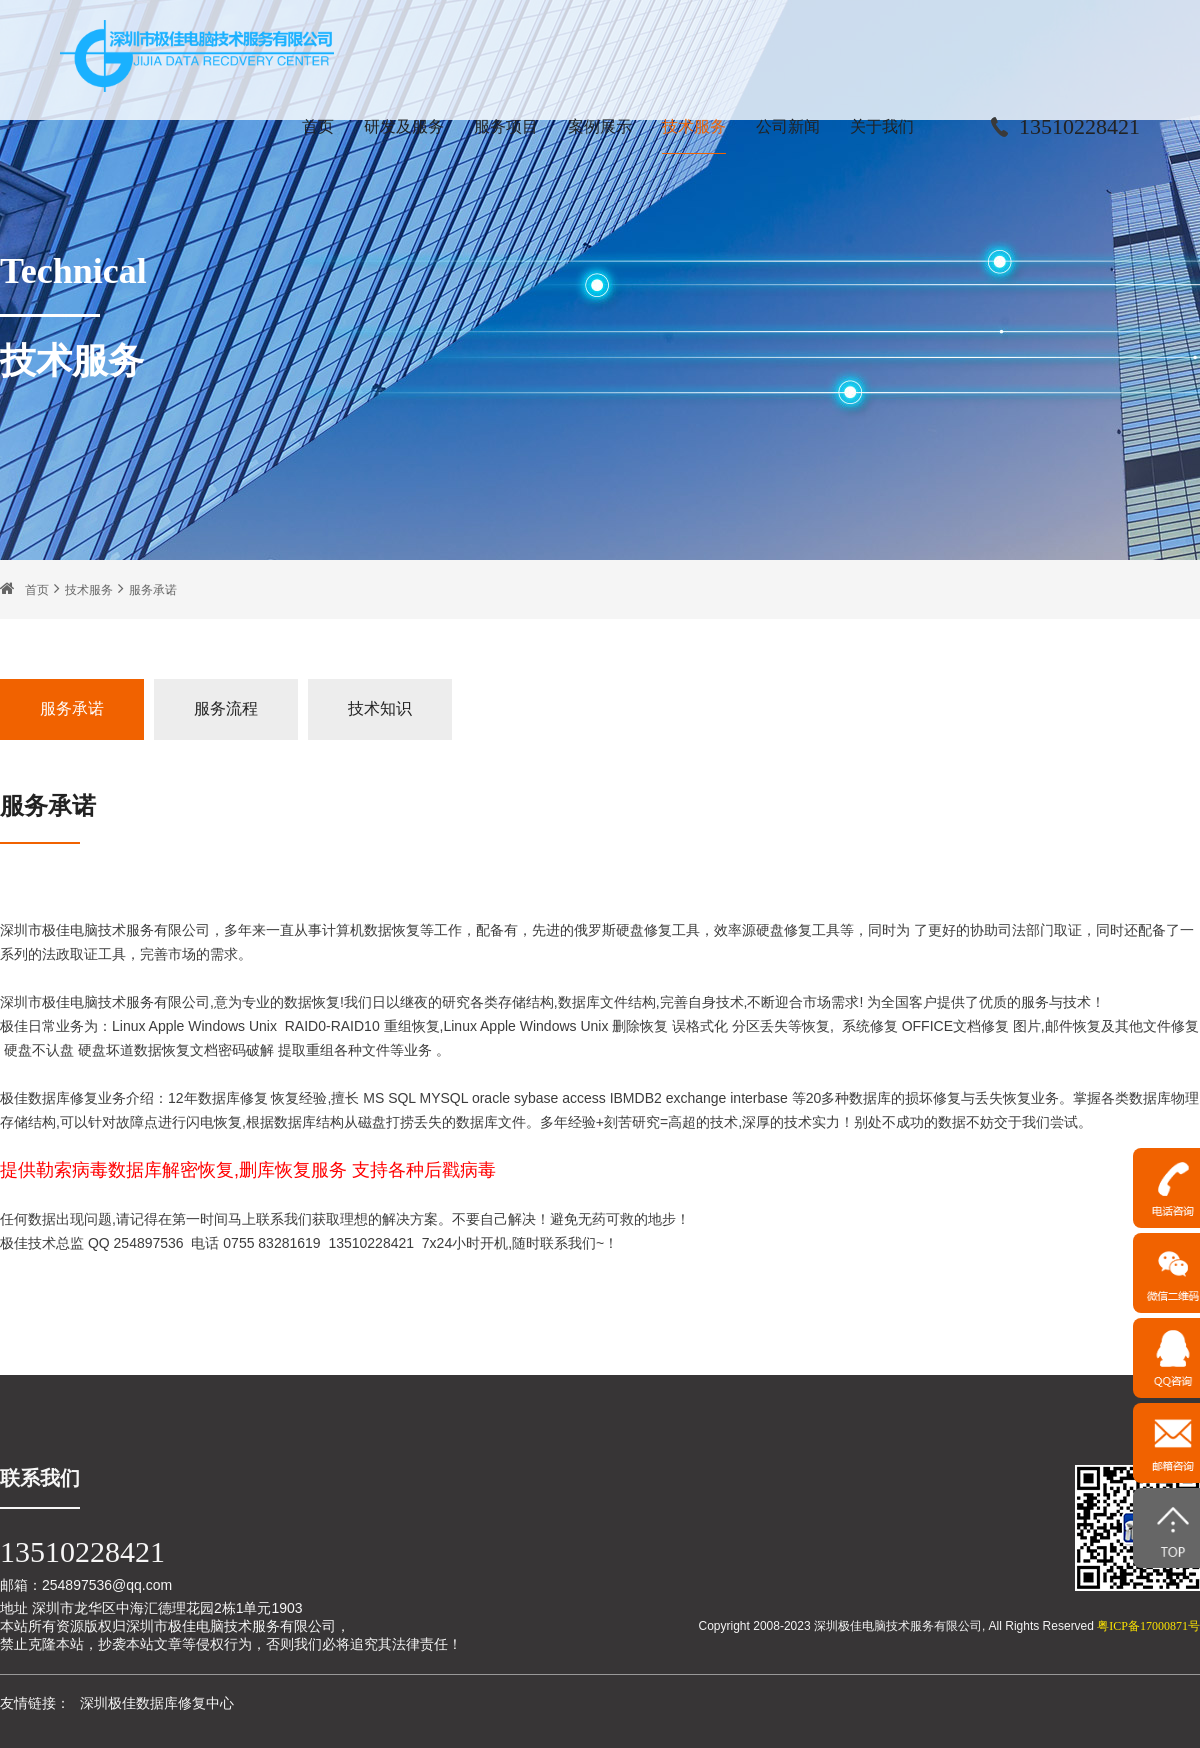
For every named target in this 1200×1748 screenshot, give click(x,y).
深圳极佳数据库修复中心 (157, 1703)
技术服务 (694, 126)
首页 (318, 126)
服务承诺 (153, 590)
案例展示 (600, 126)
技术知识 (380, 708)
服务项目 (506, 126)
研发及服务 (404, 126)
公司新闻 (788, 126)
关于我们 (882, 126)
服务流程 (226, 708)
